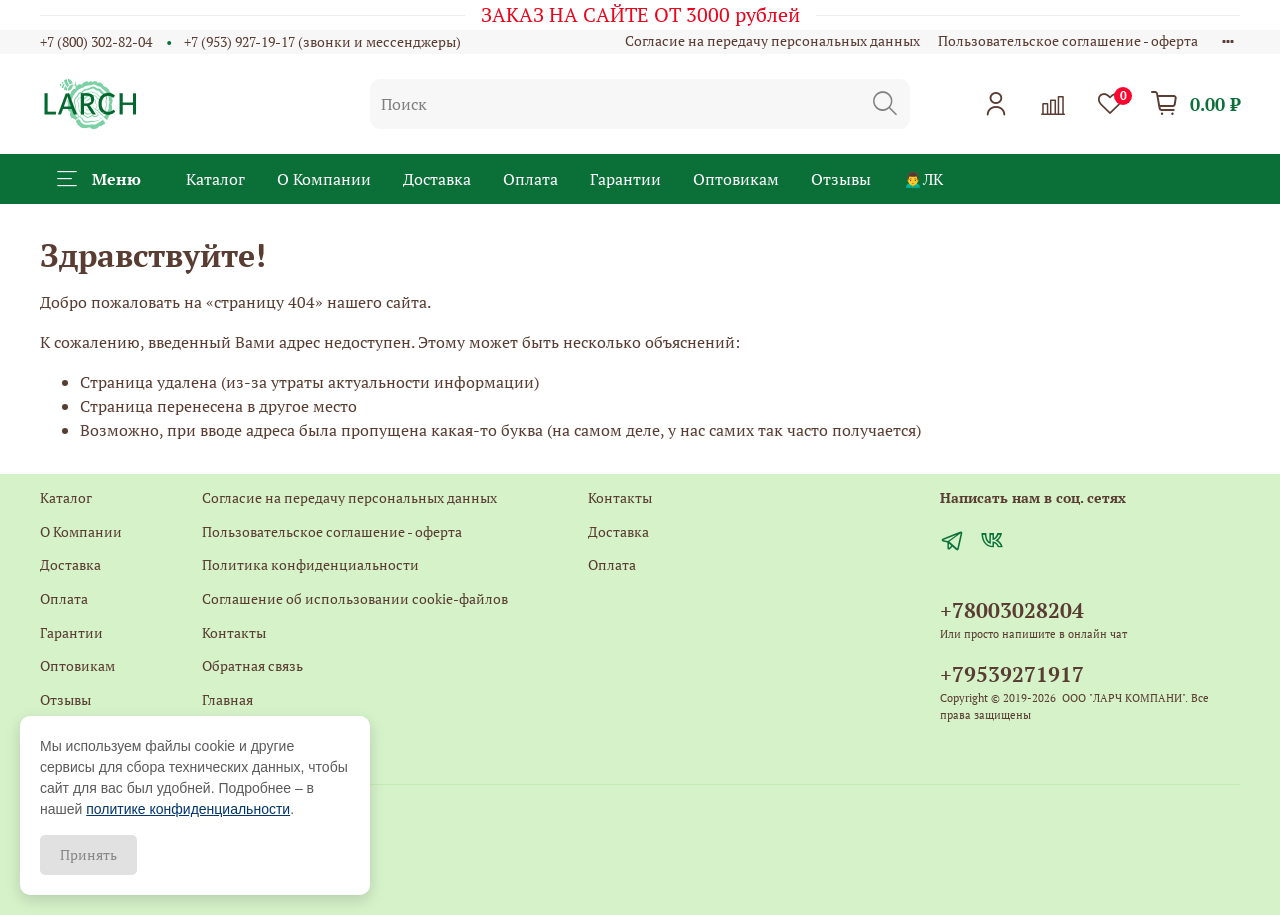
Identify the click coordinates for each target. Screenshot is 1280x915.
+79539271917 (1012, 674)
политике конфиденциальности (188, 809)
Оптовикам (736, 179)
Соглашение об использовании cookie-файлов (355, 598)
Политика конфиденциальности (310, 564)
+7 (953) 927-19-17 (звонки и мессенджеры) (322, 41)
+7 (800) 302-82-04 (96, 41)
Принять (88, 854)
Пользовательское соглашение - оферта (1068, 40)
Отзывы (841, 179)
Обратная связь (252, 665)
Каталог (215, 179)
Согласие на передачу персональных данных (772, 40)
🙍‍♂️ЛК (923, 179)
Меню (99, 179)
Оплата (530, 179)
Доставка (437, 179)
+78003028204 (1012, 610)
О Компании (324, 179)
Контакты (234, 632)
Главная (227, 699)
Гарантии (625, 179)
